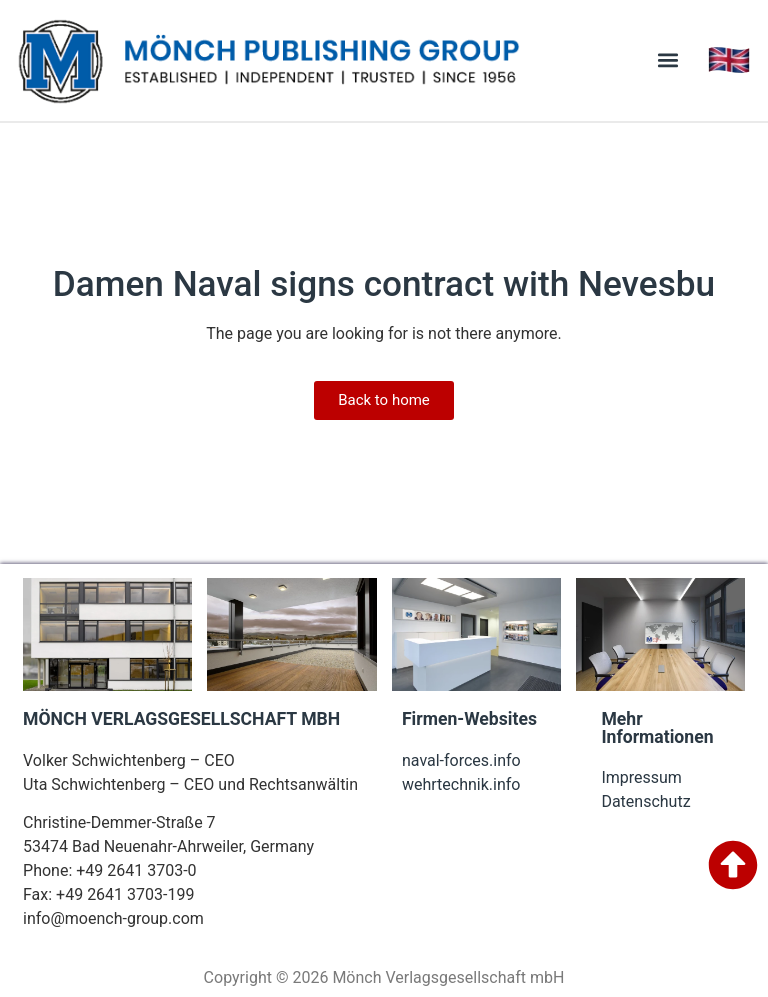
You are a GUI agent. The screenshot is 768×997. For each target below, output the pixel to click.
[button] (668, 60)
